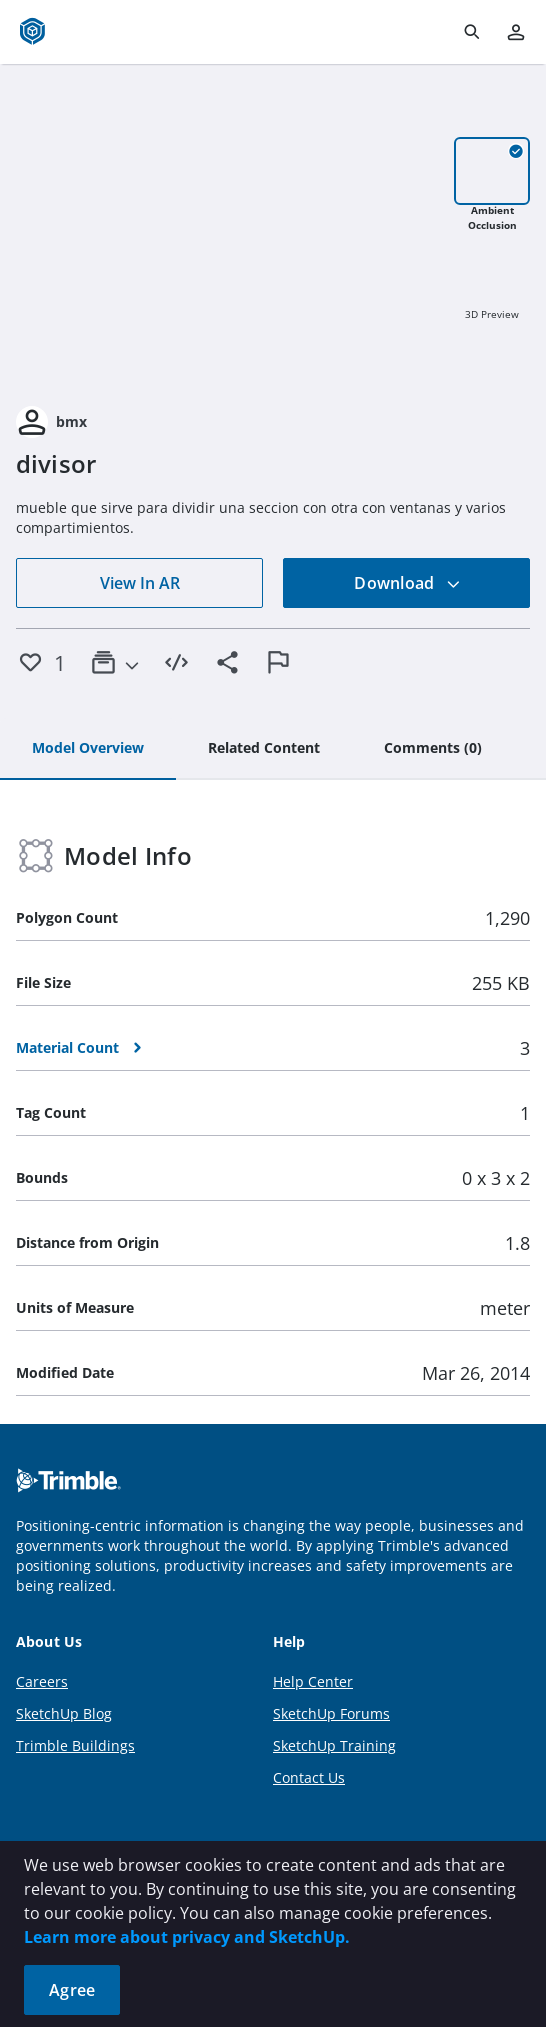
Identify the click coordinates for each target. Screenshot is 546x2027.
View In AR (140, 583)
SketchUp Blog (64, 1713)
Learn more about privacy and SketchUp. (187, 1937)
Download (407, 583)
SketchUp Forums (331, 1713)
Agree (72, 1990)
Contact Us (309, 1777)
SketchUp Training (334, 1745)
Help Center (313, 1681)
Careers (42, 1681)
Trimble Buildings (75, 1745)
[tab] (88, 749)
